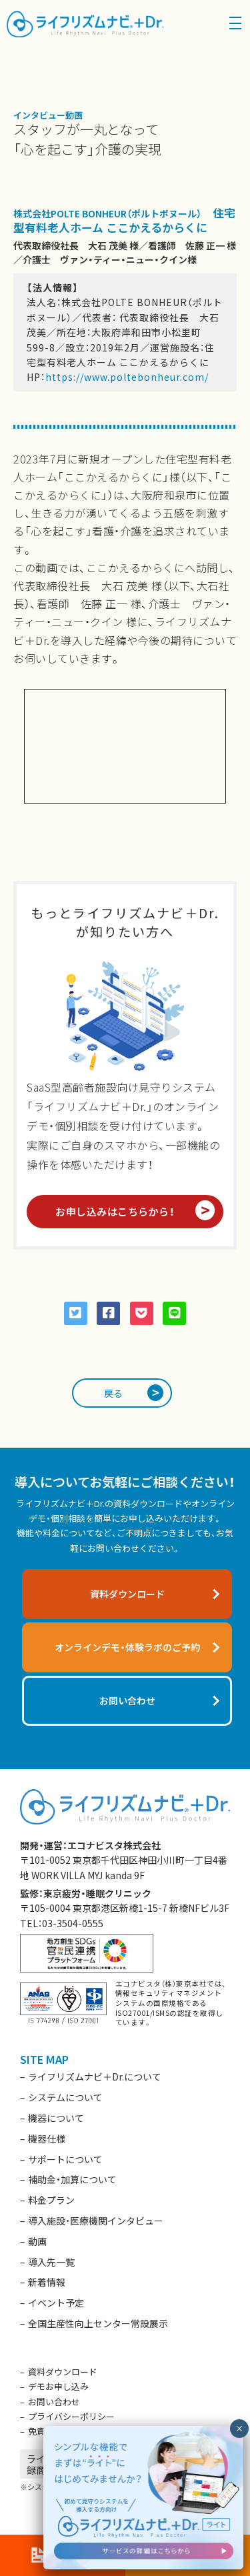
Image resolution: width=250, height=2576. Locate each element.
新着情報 (46, 2282)
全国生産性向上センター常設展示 (98, 2323)
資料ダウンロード (62, 2371)
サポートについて (65, 2159)
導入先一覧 (51, 2262)
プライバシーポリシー (71, 2416)
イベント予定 (56, 2302)
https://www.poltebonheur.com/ (127, 376)
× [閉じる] (239, 2428)
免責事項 (45, 2431)
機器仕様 (46, 2138)
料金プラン (51, 2200)
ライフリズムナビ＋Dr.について (94, 2076)
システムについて (65, 2097)
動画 (37, 2241)
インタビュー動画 (48, 115)
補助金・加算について (72, 2179)
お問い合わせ (54, 2401)
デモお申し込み (58, 2386)
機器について (56, 2118)
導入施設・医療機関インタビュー (95, 2220)
